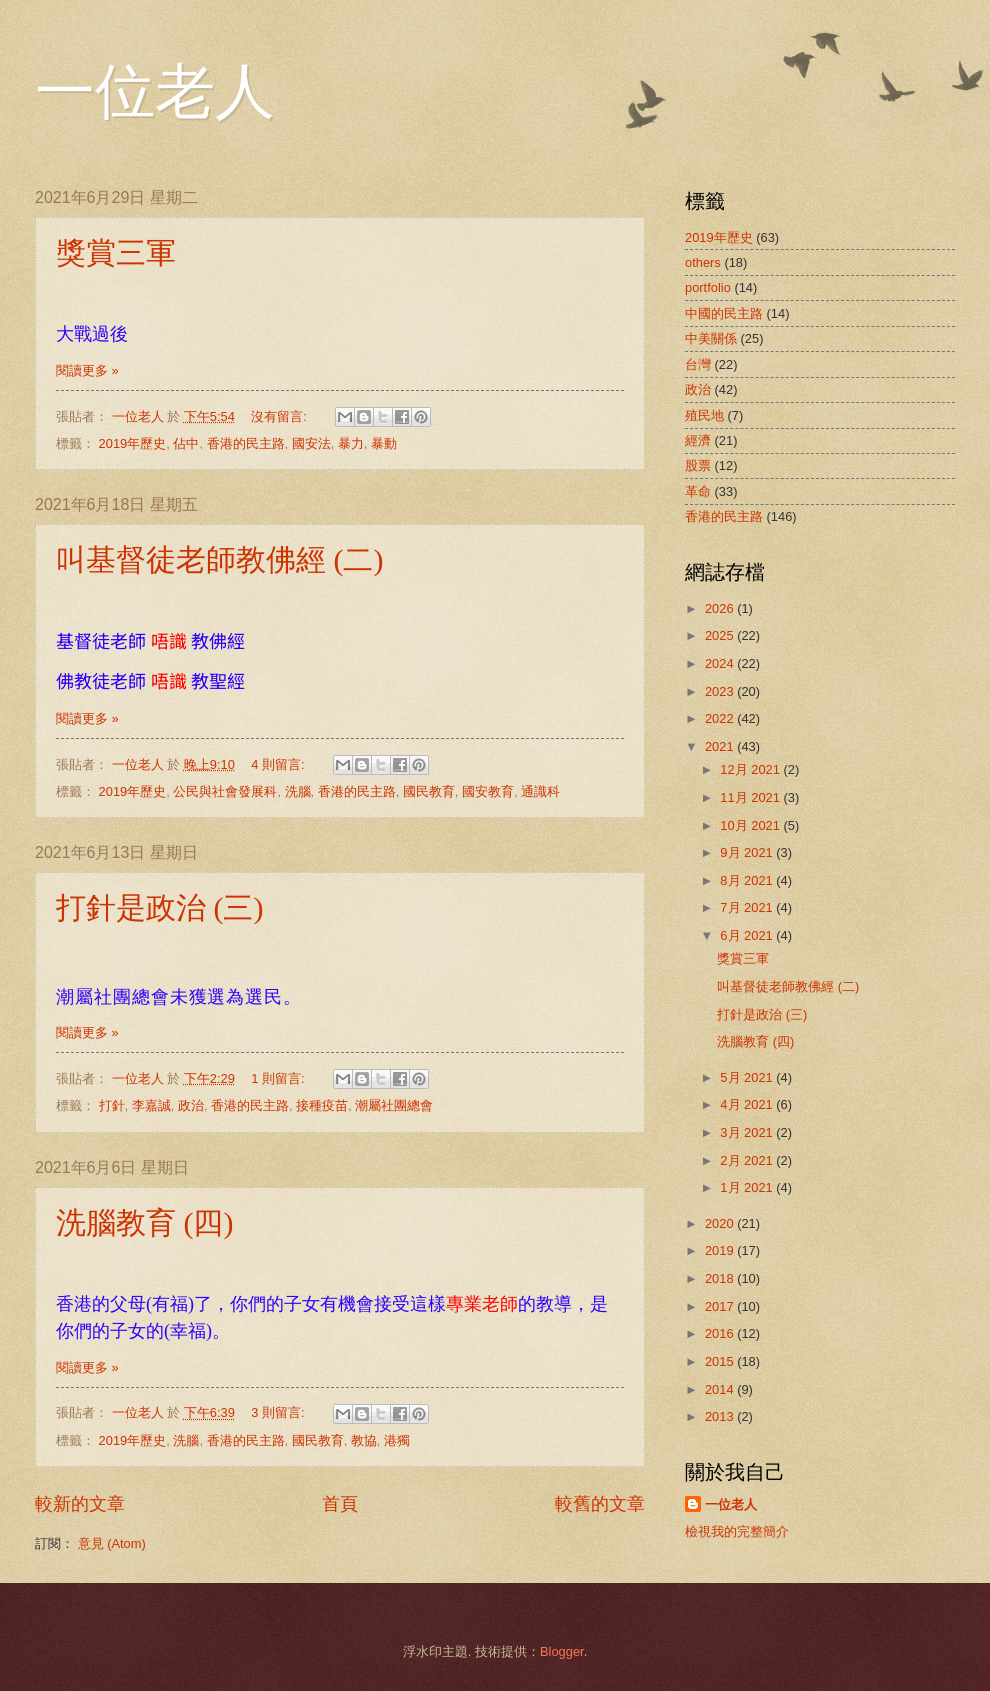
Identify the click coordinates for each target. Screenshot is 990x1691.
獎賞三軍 (116, 252)
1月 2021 (748, 1187)
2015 (721, 1361)
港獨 (397, 1440)
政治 (191, 1105)
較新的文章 (80, 1504)
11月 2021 (751, 797)
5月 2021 (748, 1077)
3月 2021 (748, 1132)
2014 (721, 1389)
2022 (721, 718)
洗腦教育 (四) (144, 1222)
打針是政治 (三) (159, 907)
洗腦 (298, 791)
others (703, 262)
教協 (364, 1440)
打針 (112, 1105)
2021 (721, 746)
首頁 (340, 1504)
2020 (721, 1223)
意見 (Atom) (112, 1543)
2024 (721, 663)
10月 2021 (751, 825)
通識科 (540, 791)
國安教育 (488, 791)
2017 (721, 1306)
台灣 (698, 364)
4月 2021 (748, 1104)
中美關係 (711, 338)
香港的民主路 (246, 443)
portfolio (708, 287)
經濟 (698, 440)
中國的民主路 (724, 313)
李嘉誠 (151, 1105)
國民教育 (429, 791)
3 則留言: (279, 1412)
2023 (721, 691)
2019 (721, 1250)
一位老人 (155, 92)
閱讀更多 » (87, 370)
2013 (721, 1416)
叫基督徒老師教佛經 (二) (219, 559)
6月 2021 (748, 935)
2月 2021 (748, 1160)
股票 (698, 465)
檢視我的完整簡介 (737, 1531)
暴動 (384, 443)
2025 (721, 635)
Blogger (562, 1651)
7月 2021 (748, 907)
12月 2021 (751, 769)
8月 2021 (748, 880)
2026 (721, 608)
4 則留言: (279, 764)
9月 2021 (748, 852)
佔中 (186, 443)
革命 (698, 491)
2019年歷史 (133, 443)
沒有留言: (280, 416)
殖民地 (704, 415)
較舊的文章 (600, 1504)
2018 (721, 1278)
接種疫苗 (322, 1105)
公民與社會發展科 (225, 791)
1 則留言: (279, 1078)
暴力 (351, 443)
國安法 (311, 443)
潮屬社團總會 (394, 1105)
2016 (721, 1333)
